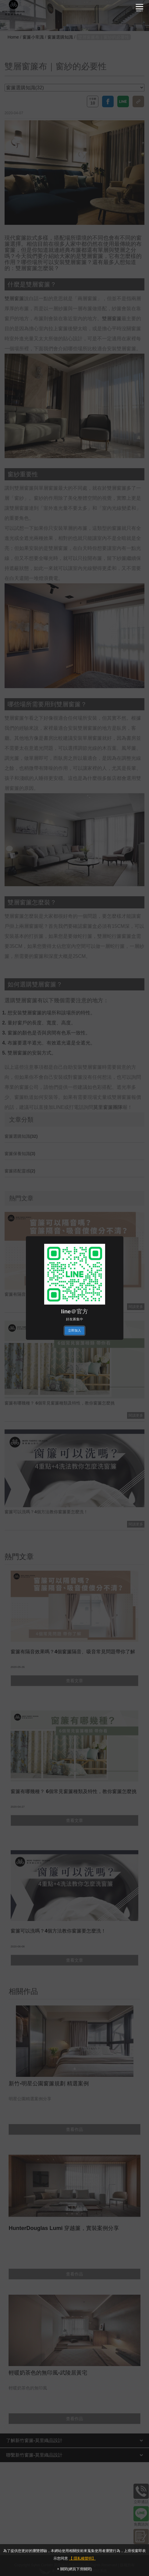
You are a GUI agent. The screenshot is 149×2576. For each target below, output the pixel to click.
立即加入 (74, 1330)
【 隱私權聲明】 (82, 2558)
